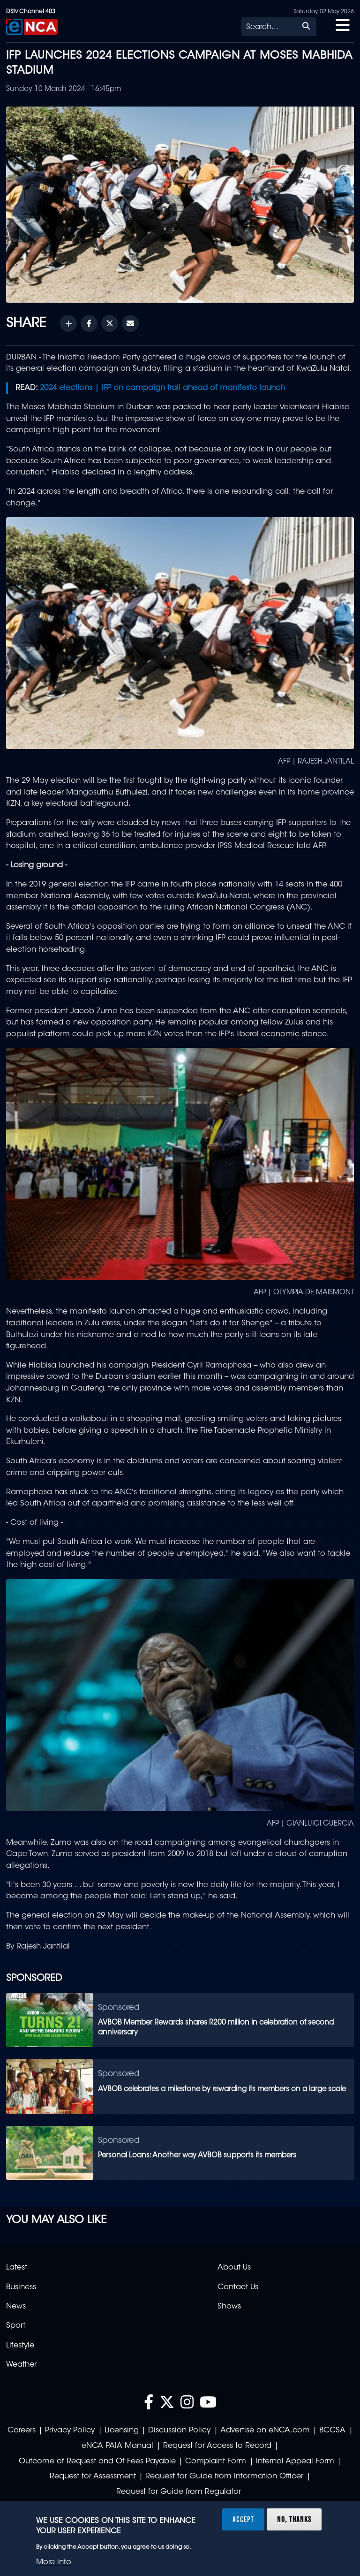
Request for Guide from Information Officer (224, 2476)
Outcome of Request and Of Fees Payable (97, 2461)
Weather (21, 2365)
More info (53, 2562)
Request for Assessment (93, 2476)
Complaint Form (215, 2461)
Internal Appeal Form (295, 2461)
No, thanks (294, 2519)
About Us (234, 2267)
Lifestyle (20, 2345)
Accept (243, 2519)
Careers (22, 2430)
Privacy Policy (70, 2430)
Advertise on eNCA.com (265, 2430)
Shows (229, 2306)
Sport (15, 2326)
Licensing (122, 2430)
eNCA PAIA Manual (117, 2446)
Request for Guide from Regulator (178, 2492)
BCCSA (332, 2430)
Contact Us (238, 2287)
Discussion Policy (179, 2430)
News (16, 2306)
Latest (16, 2267)
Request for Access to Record (217, 2446)
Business (21, 2287)
